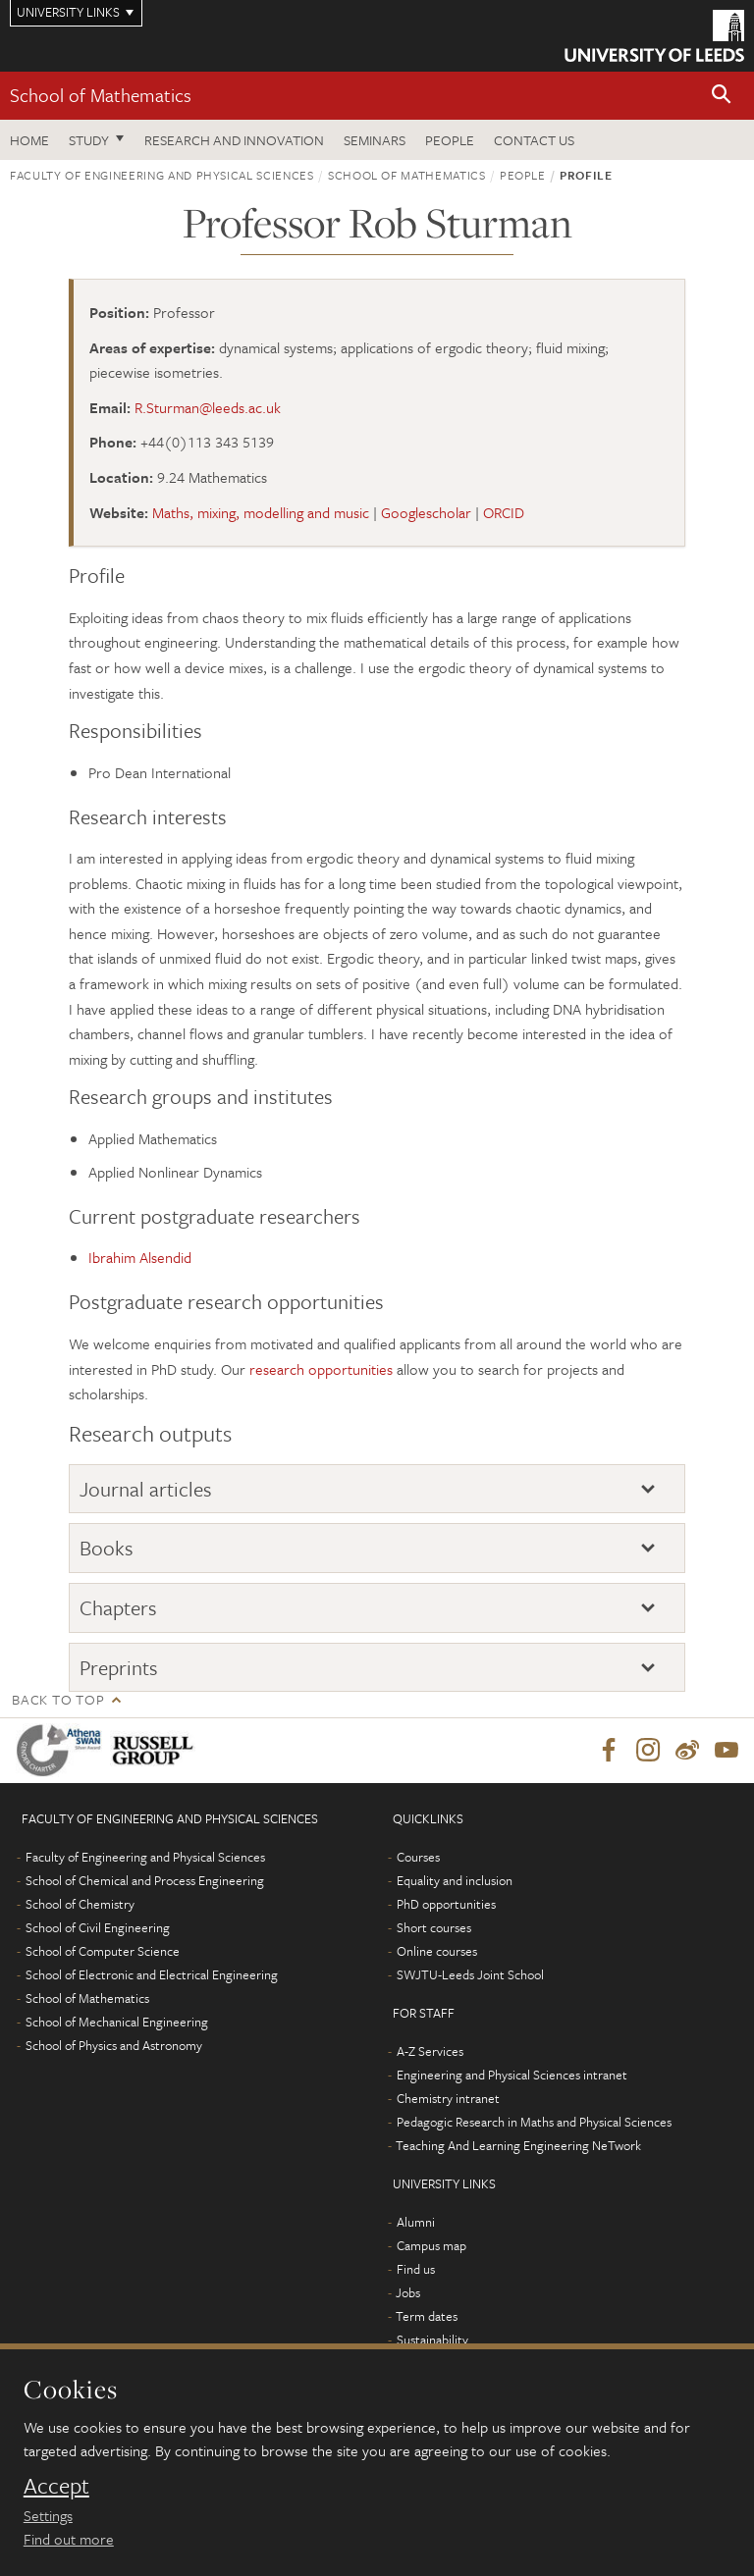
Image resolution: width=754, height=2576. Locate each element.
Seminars (374, 140)
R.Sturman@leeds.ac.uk (208, 407)
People (449, 140)
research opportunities (321, 1369)
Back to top (58, 1699)
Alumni (416, 2222)
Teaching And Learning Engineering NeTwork (518, 2145)
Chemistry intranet (448, 2098)
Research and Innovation (234, 140)
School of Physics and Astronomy (114, 2045)
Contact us (534, 140)
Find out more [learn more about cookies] (69, 2539)
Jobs (408, 2292)
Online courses (437, 1951)
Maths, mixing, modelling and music (260, 512)
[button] (721, 96)
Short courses (434, 1927)
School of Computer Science (103, 1951)
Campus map (431, 2245)
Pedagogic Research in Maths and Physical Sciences (534, 2121)
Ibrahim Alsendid (139, 1257)
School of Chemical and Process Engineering (145, 1880)
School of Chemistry (80, 1904)
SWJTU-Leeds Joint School (470, 1974)
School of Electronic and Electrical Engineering (152, 1974)
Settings (48, 2515)
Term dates (427, 2316)
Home (29, 140)
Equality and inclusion (454, 1880)
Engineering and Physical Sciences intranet (512, 2074)
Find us (416, 2269)
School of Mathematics (100, 94)
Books (107, 1547)
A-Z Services (430, 2051)
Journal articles (146, 1488)
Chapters (118, 1607)
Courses (418, 1856)
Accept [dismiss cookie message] (56, 2485)
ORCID (503, 512)
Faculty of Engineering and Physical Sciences (162, 175)
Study (89, 140)
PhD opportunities (446, 1904)
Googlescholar (426, 512)
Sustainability (432, 2339)
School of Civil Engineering (98, 1927)
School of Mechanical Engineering (117, 2021)
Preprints (119, 1667)
